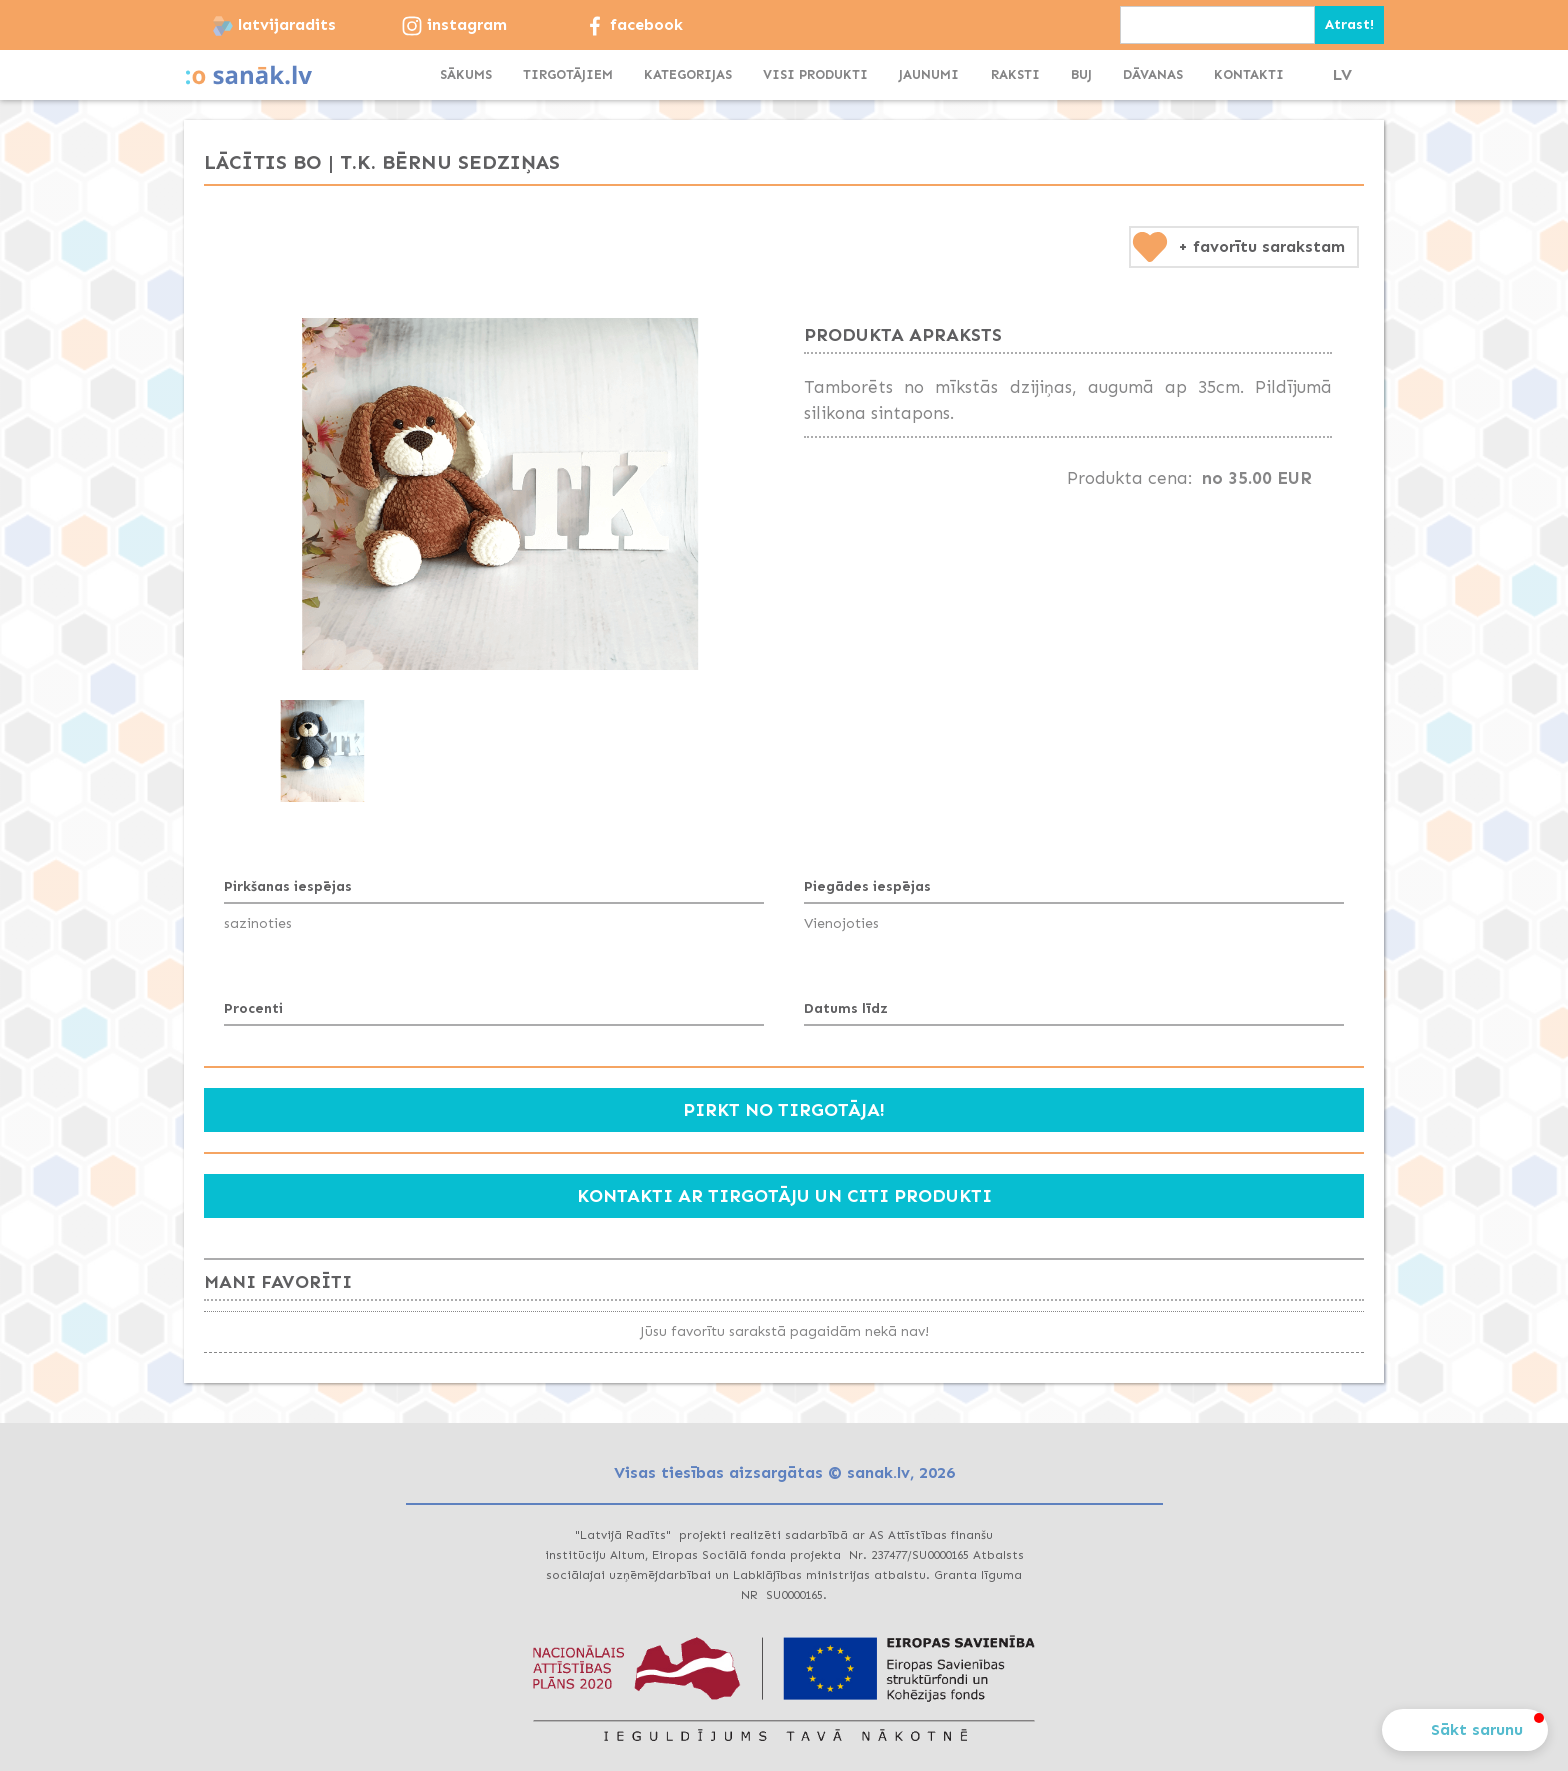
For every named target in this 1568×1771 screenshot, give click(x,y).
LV (1342, 74)
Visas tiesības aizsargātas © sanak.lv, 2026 (784, 1472)
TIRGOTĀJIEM (568, 74)
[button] (688, 75)
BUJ (1081, 74)
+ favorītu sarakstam (1261, 246)
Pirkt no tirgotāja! (784, 1110)
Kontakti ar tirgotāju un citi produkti (784, 1196)
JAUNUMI (929, 74)
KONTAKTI (1249, 74)
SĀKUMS (466, 74)
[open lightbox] (500, 494)
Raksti (1015, 74)
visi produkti (815, 74)
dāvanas (1153, 74)
